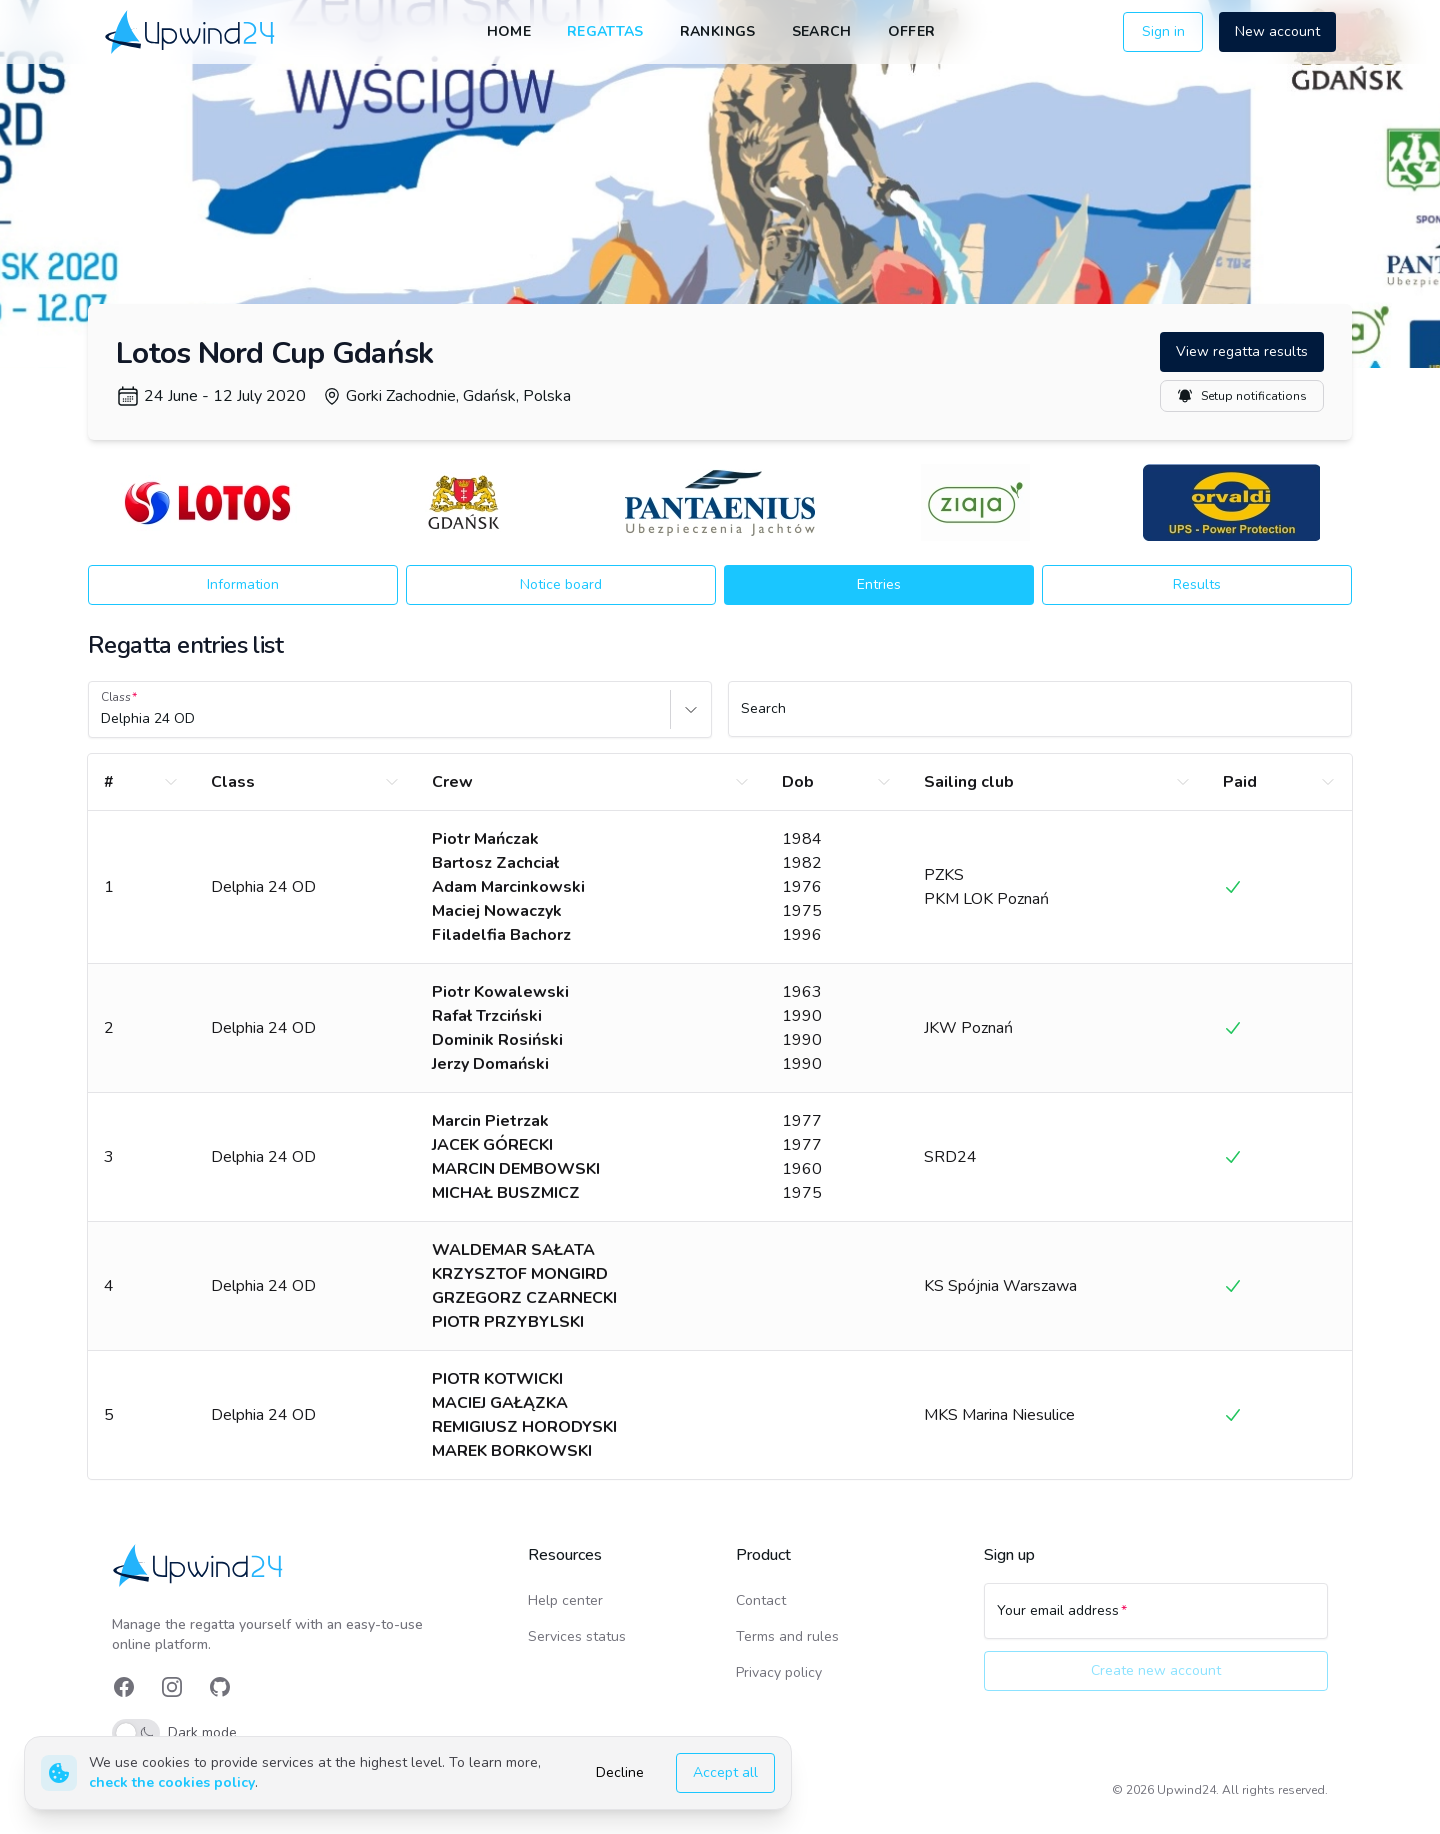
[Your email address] (1156, 1620)
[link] (191, 31)
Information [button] (243, 584)
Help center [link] (565, 1600)
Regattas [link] (605, 31)
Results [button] (1197, 584)
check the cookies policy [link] (172, 1782)
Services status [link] (577, 1636)
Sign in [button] (1163, 31)
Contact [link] (761, 1600)
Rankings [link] (718, 31)
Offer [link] (912, 31)
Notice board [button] (561, 584)
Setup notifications (1242, 396)
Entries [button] (879, 584)
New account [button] (1277, 31)
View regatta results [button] (1242, 351)
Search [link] (822, 31)
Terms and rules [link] (787, 1636)
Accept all (725, 1772)
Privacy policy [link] (779, 1672)
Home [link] (509, 31)
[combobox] (103, 719)
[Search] (1040, 718)
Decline (620, 1772)
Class (116, 697)
